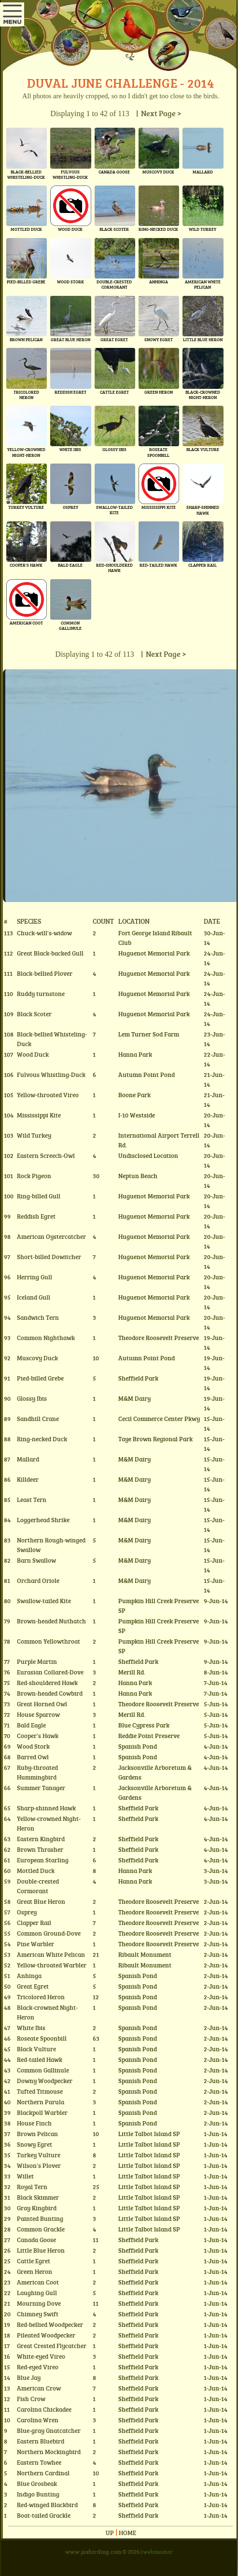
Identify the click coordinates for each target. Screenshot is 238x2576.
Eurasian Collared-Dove (50, 1672)
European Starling (43, 1860)
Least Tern (31, 1499)
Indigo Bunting (38, 2494)
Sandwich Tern (38, 1317)
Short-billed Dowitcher (49, 1256)
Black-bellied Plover (44, 973)
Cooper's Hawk (37, 1735)
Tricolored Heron (41, 1996)
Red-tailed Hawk (39, 2059)
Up (110, 2532)
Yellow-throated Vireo (48, 1094)
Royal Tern (32, 2186)
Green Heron (34, 2271)
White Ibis (31, 2027)
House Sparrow (38, 1714)
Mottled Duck (36, 1870)
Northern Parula (40, 2102)
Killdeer (28, 1479)
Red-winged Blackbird (47, 2504)
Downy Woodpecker (44, 2080)
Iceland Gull (33, 1297)
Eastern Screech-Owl (46, 1155)
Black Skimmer (38, 2197)
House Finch (34, 2123)
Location (134, 921)
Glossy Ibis (32, 1398)
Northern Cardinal (43, 2473)
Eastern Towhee (39, 2462)
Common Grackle (41, 2229)
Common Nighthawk (46, 1337)
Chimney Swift (37, 2314)
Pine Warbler (35, 1943)
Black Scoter (34, 1013)
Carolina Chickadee (44, 2409)
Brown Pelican (37, 2133)
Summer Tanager (41, 1787)
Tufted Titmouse (40, 2091)
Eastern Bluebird (40, 2441)
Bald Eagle (31, 1725)
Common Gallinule (43, 2070)
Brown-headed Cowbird (50, 1693)
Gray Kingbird (36, 2208)
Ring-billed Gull (38, 1196)
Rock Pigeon (34, 1175)
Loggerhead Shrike (43, 1519)
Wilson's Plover (39, 2165)
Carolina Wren (37, 2420)
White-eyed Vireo (41, 2356)
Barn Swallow (36, 1560)
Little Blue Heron (41, 2250)
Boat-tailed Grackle (43, 2515)
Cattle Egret (33, 2261)
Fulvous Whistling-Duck (51, 1074)
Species (29, 921)
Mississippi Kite (39, 1115)
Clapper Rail (34, 1922)
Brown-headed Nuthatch (51, 1621)
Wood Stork (33, 1746)
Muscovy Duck (37, 1358)
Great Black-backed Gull (50, 953)
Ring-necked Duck (42, 1438)
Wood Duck (33, 1054)
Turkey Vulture (38, 2155)
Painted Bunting (40, 2218)
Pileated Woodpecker (46, 2335)
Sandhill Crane (38, 1418)
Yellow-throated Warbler (51, 1965)
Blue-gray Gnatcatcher (49, 2430)
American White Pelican (51, 1954)
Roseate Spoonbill (42, 2038)
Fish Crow (31, 2398)
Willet (25, 2176)
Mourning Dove (39, 2303)
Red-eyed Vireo (37, 2367)
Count (103, 921)
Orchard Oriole (38, 1580)
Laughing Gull (37, 2292)
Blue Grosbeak (37, 2483)
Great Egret (33, 1986)
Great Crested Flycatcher (51, 2345)
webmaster (158, 2551)
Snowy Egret (34, 2144)
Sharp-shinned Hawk (46, 1808)
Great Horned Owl (42, 1704)
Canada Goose (36, 2239)
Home (127, 2532)
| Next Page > (157, 113)
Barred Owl (33, 1757)
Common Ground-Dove (49, 1933)
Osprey (27, 1912)
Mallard (28, 1459)
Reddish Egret (36, 1216)
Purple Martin (37, 1661)
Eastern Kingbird (41, 1838)
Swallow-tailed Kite (44, 1600)
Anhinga (29, 1975)
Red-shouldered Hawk (47, 1682)
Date (212, 921)
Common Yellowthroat (48, 1641)
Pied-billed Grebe (40, 1378)
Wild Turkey (34, 1135)
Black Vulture (36, 2049)
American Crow (39, 2388)
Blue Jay (29, 2377)
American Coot (38, 2282)
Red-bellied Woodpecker (50, 2324)
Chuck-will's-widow (44, 933)
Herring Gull (34, 1277)
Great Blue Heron (41, 1901)
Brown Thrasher (40, 1849)
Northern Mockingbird (49, 2451)
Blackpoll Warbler (42, 2112)
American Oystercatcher (51, 1236)
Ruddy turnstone (41, 993)
